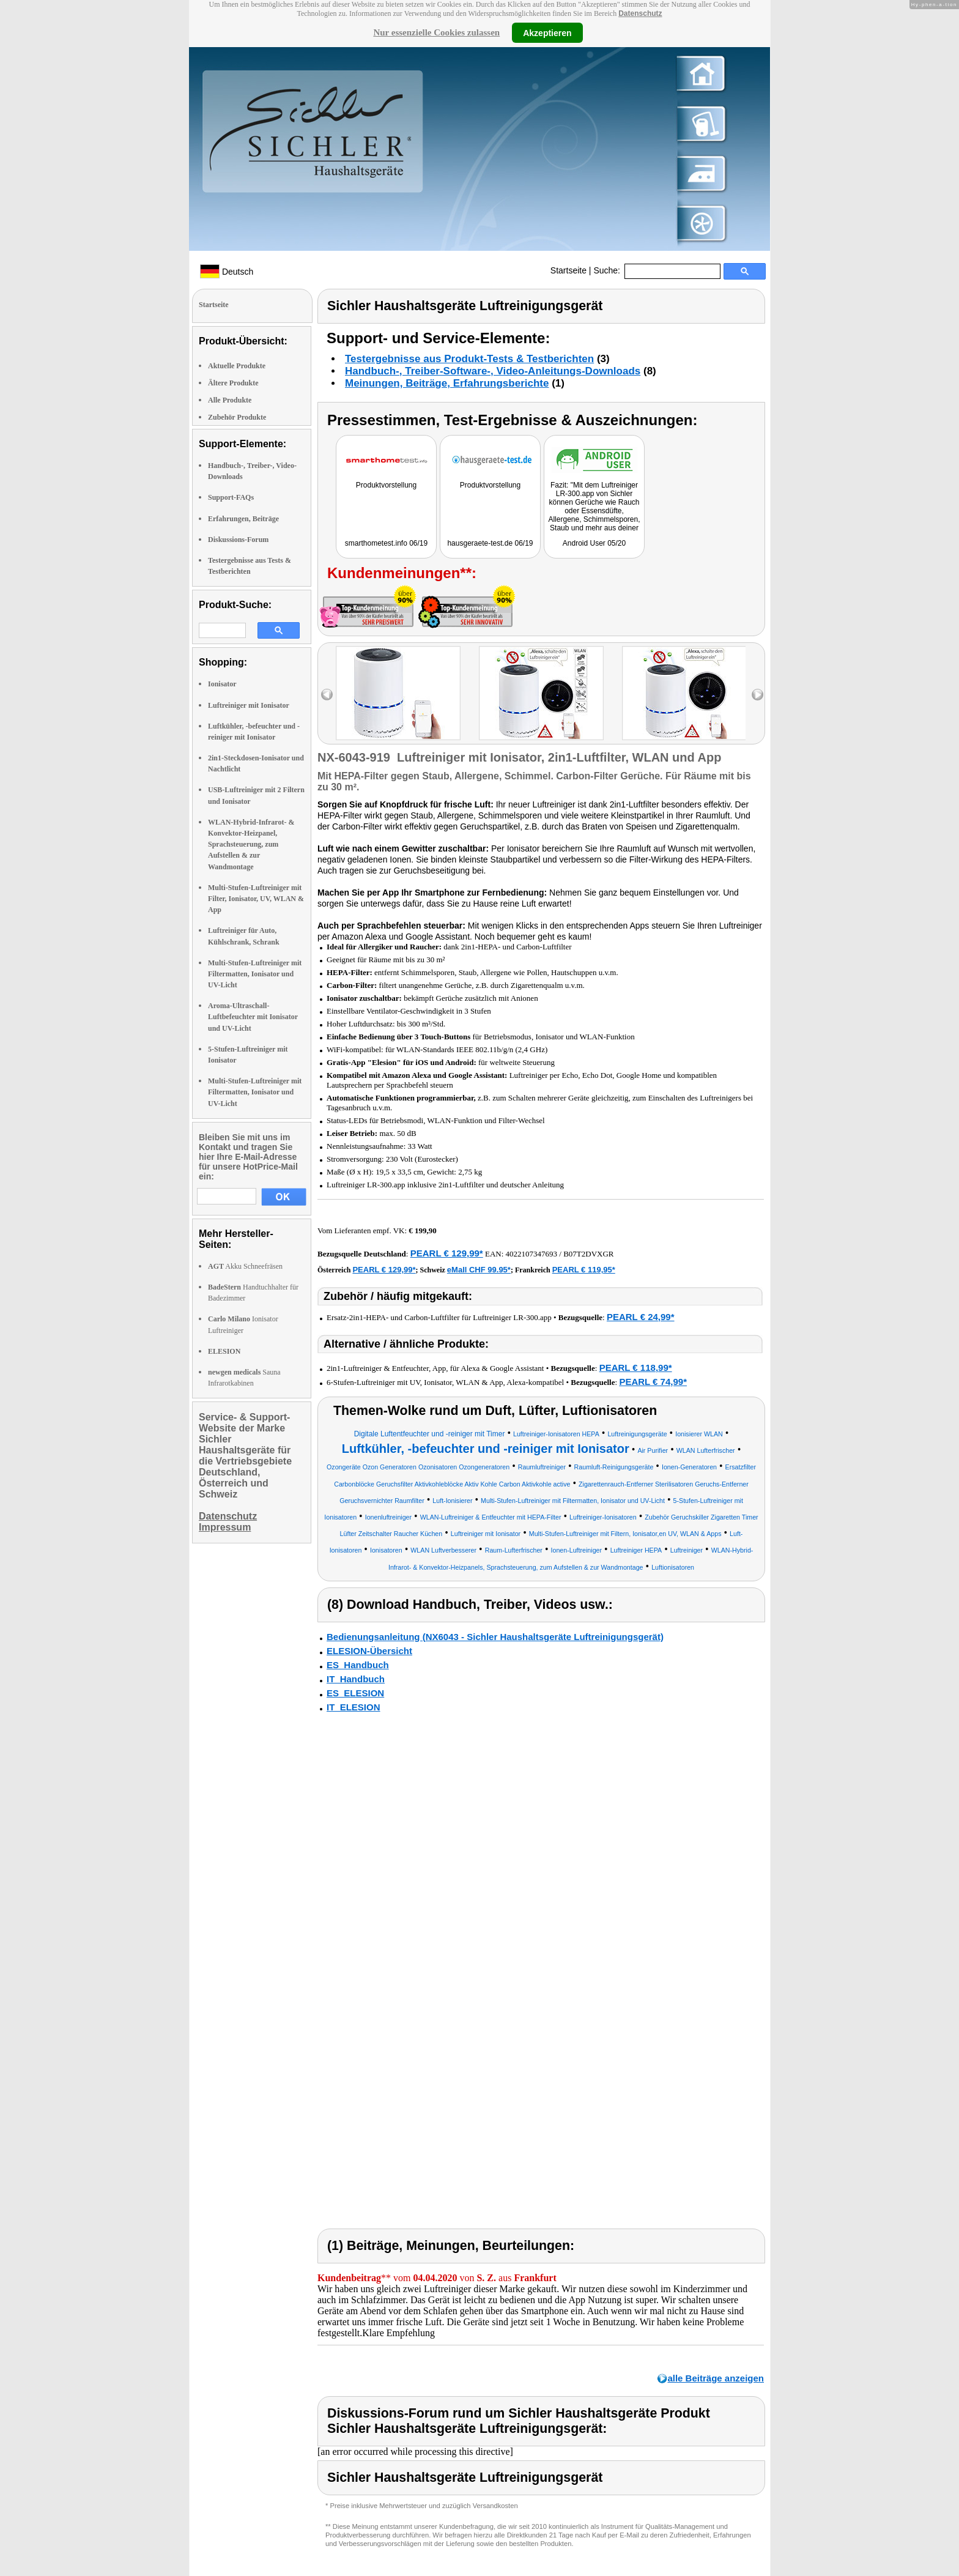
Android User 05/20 (594, 543)
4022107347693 (532, 1253)
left (327, 694)
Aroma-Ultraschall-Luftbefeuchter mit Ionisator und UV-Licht (253, 1016)
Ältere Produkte (233, 383)
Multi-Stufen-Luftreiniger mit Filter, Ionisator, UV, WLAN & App (256, 898)
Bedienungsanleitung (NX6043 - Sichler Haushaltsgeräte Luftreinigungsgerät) (495, 1636)
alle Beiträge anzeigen (715, 2378)
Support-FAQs (231, 497)
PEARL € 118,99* (635, 1367)
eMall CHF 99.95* (479, 1269)
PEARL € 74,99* (653, 1381)
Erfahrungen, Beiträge (243, 518)
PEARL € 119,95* (583, 1269)
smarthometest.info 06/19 (386, 543)
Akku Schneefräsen (245, 1266)
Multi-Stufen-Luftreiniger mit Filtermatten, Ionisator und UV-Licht (255, 974)
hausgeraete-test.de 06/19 (490, 543)
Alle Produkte (229, 400)
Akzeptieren (547, 32)
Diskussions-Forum (238, 539)
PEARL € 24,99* (641, 1317)
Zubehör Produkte (237, 417)
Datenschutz (640, 13)
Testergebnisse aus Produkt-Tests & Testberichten (469, 359)
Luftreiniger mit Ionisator (248, 705)
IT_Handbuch (356, 1679)
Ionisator (222, 684)
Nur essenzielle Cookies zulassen (436, 32)
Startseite (568, 270)
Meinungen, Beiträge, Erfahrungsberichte (447, 383)
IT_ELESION (353, 1707)
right (757, 694)
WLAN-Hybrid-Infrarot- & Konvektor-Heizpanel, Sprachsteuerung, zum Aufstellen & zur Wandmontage (251, 844)
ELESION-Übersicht (369, 1651)
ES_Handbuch (358, 1665)
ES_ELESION (355, 1693)
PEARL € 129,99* (446, 1253)
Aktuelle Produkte (236, 366)
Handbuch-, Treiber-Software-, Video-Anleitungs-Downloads (492, 371)
